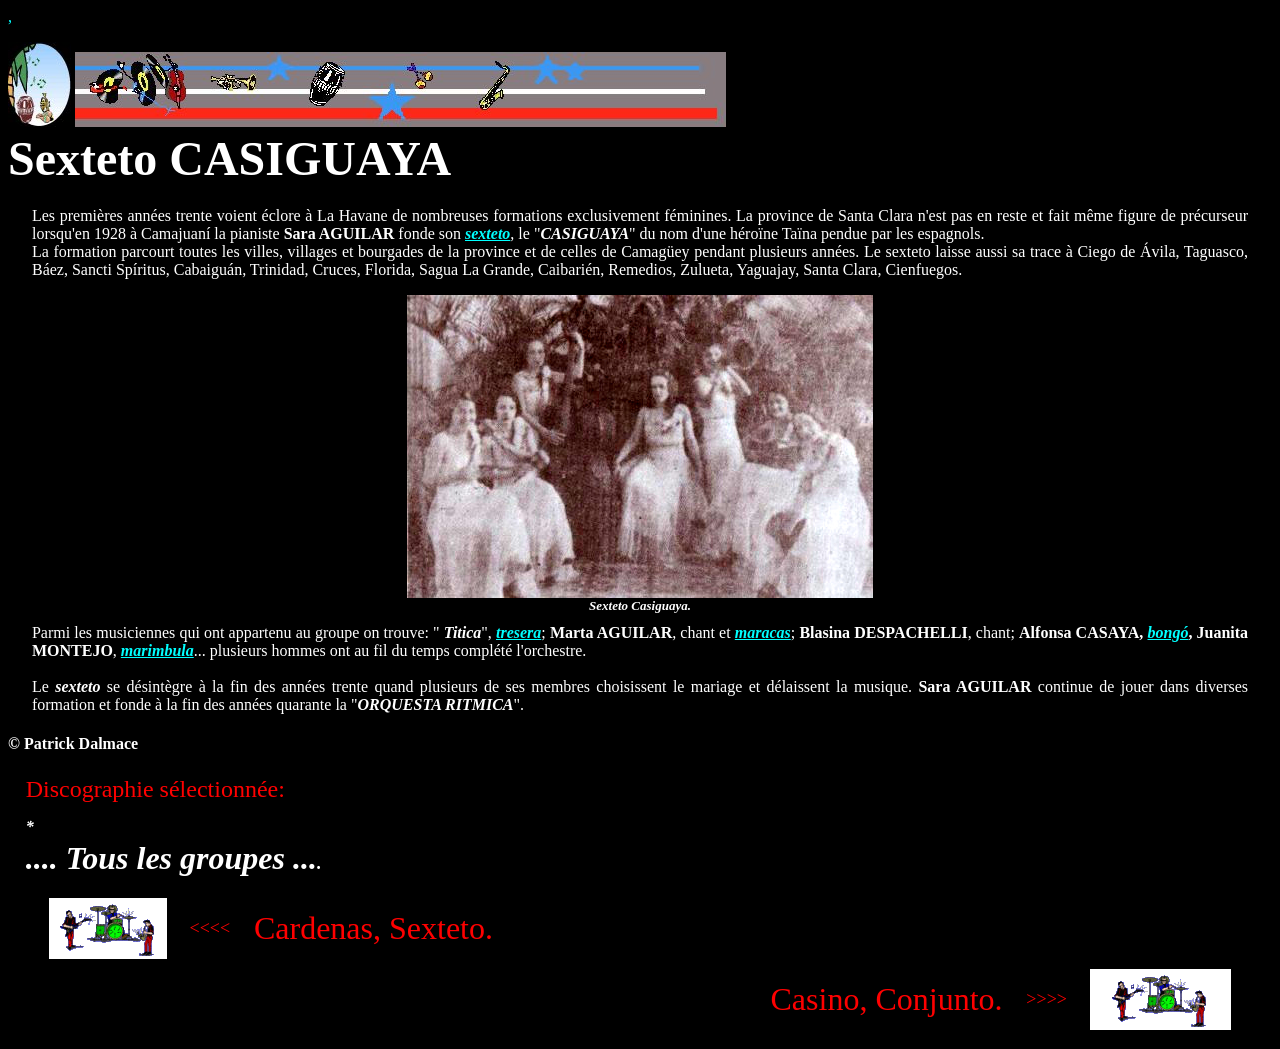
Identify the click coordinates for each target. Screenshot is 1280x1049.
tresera (518, 632)
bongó (1167, 632)
